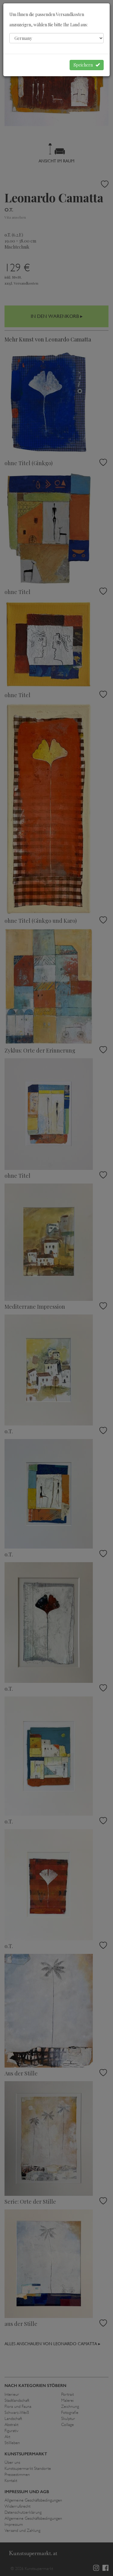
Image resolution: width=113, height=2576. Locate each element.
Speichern (87, 65)
